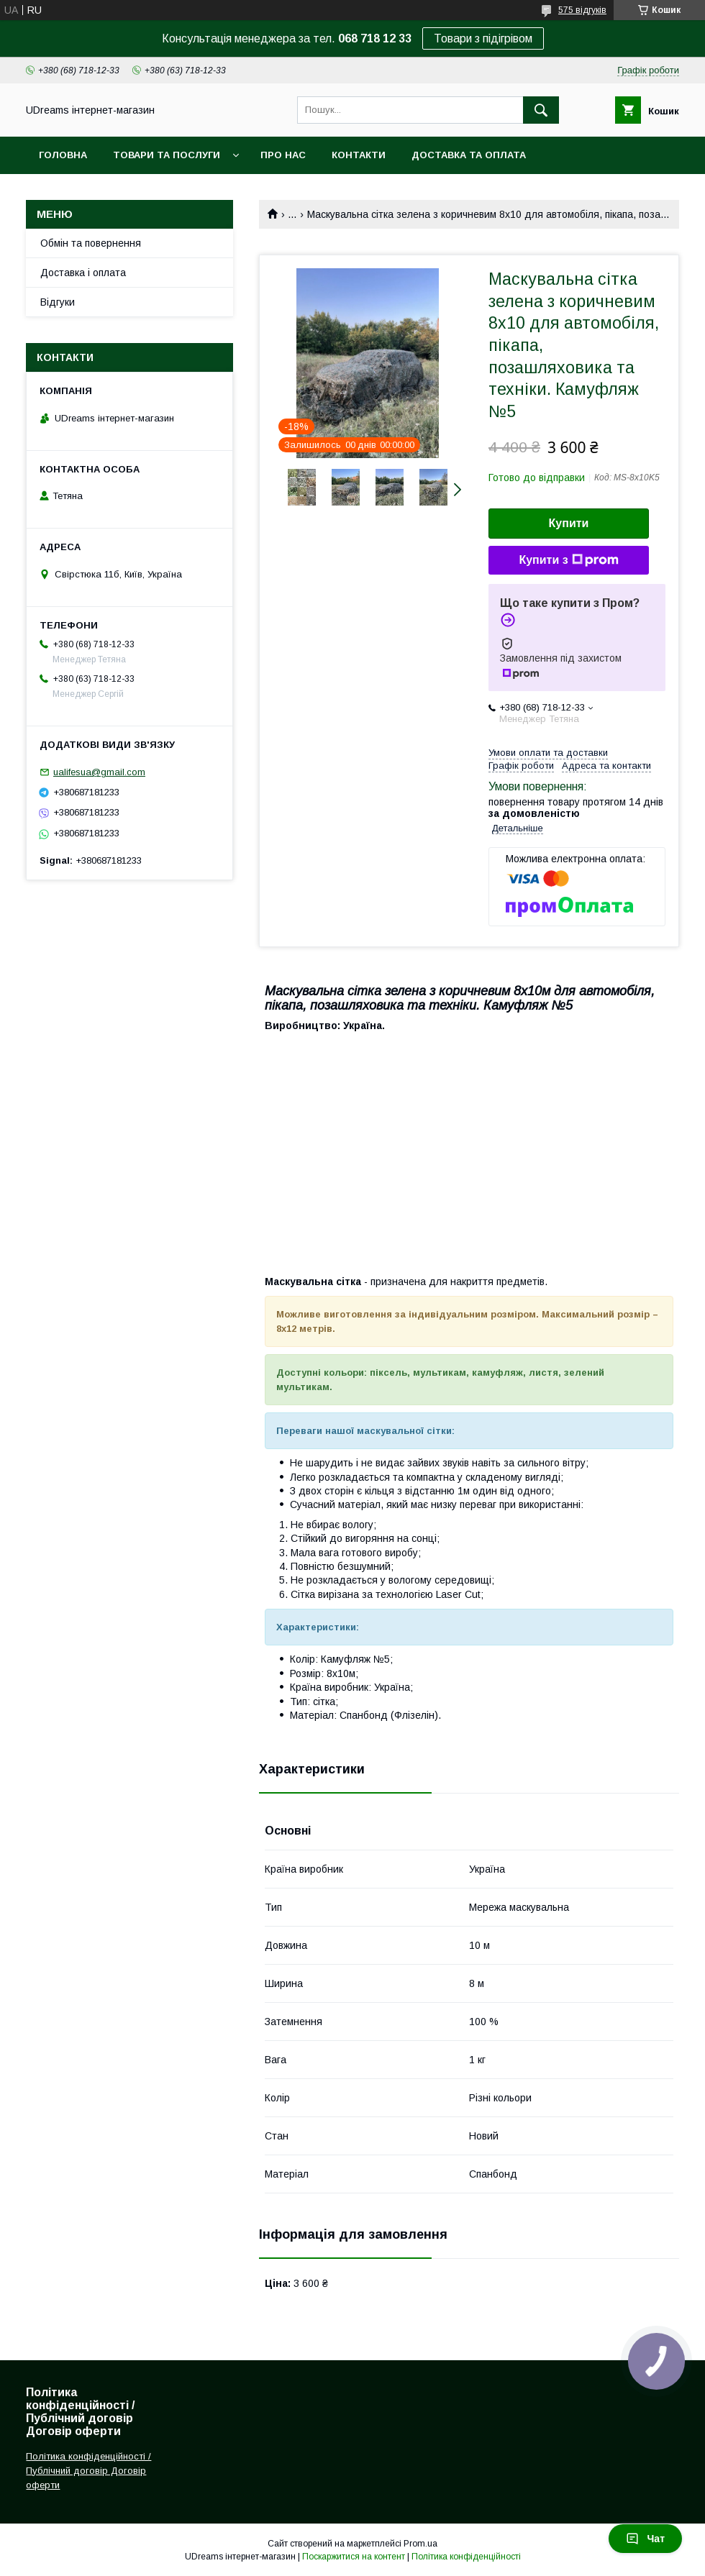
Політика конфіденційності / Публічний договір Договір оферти (88, 2470)
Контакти (359, 155)
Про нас (283, 155)
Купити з (568, 560)
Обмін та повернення (90, 243)
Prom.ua (420, 2544)
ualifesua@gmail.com (99, 772)
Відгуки (57, 302)
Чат (645, 2538)
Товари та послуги (166, 155)
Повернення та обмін (99, 192)
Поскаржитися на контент (353, 2557)
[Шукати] (541, 110)
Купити (569, 523)
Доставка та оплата (468, 155)
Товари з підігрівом (483, 38)
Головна (63, 155)
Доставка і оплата (83, 272)
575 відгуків (582, 10)
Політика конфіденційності (466, 2557)
